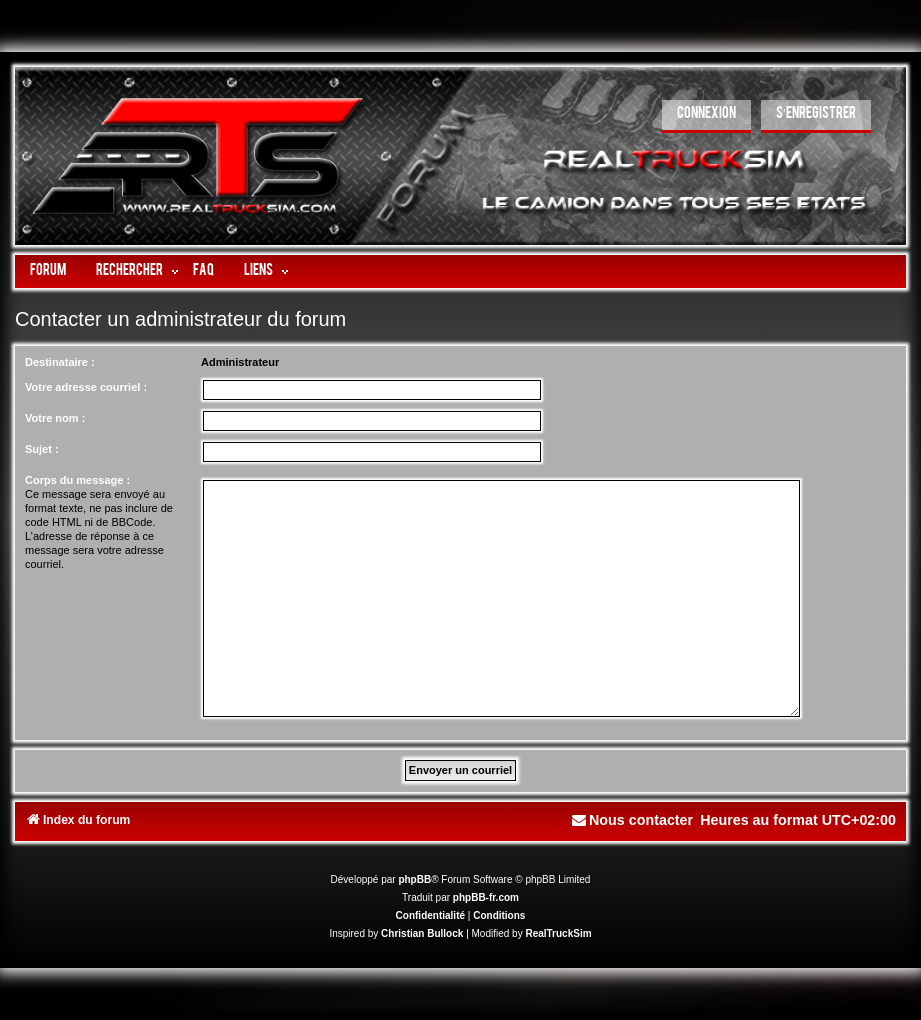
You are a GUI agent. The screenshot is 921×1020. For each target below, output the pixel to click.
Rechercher (129, 271)
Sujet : (42, 449)
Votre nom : (55, 418)
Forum (48, 271)
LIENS (258, 271)
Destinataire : (60, 362)
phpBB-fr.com (486, 897)
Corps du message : (77, 480)
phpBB (414, 879)
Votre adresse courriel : (86, 387)
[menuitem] (706, 116)
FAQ (203, 271)
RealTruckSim (558, 933)
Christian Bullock (422, 933)
